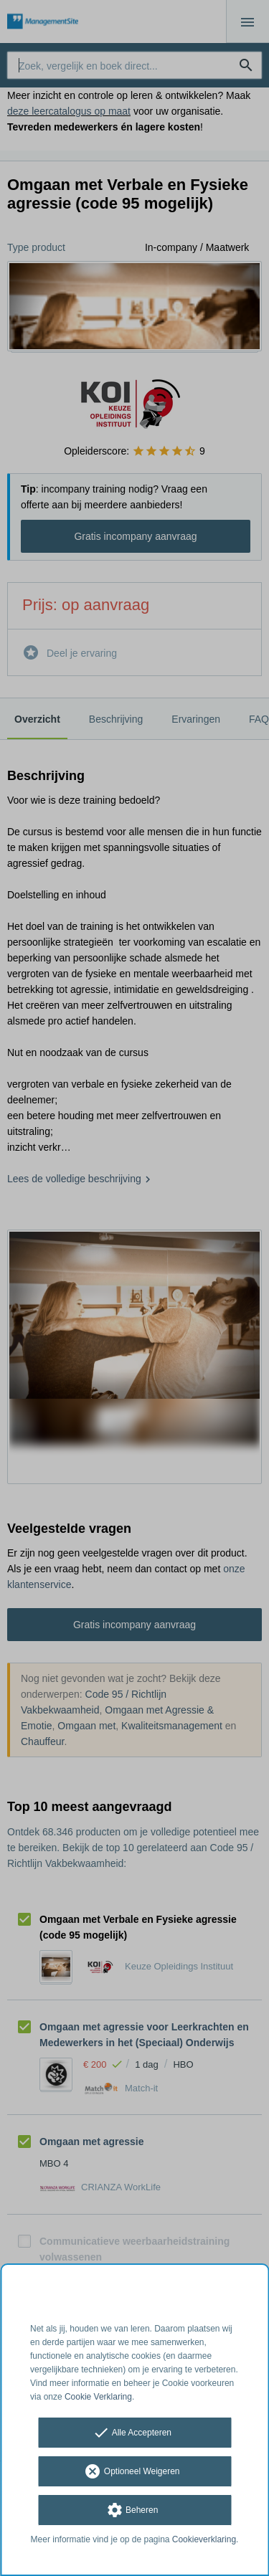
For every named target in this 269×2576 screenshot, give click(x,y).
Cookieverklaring (204, 2539)
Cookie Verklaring (98, 2397)
